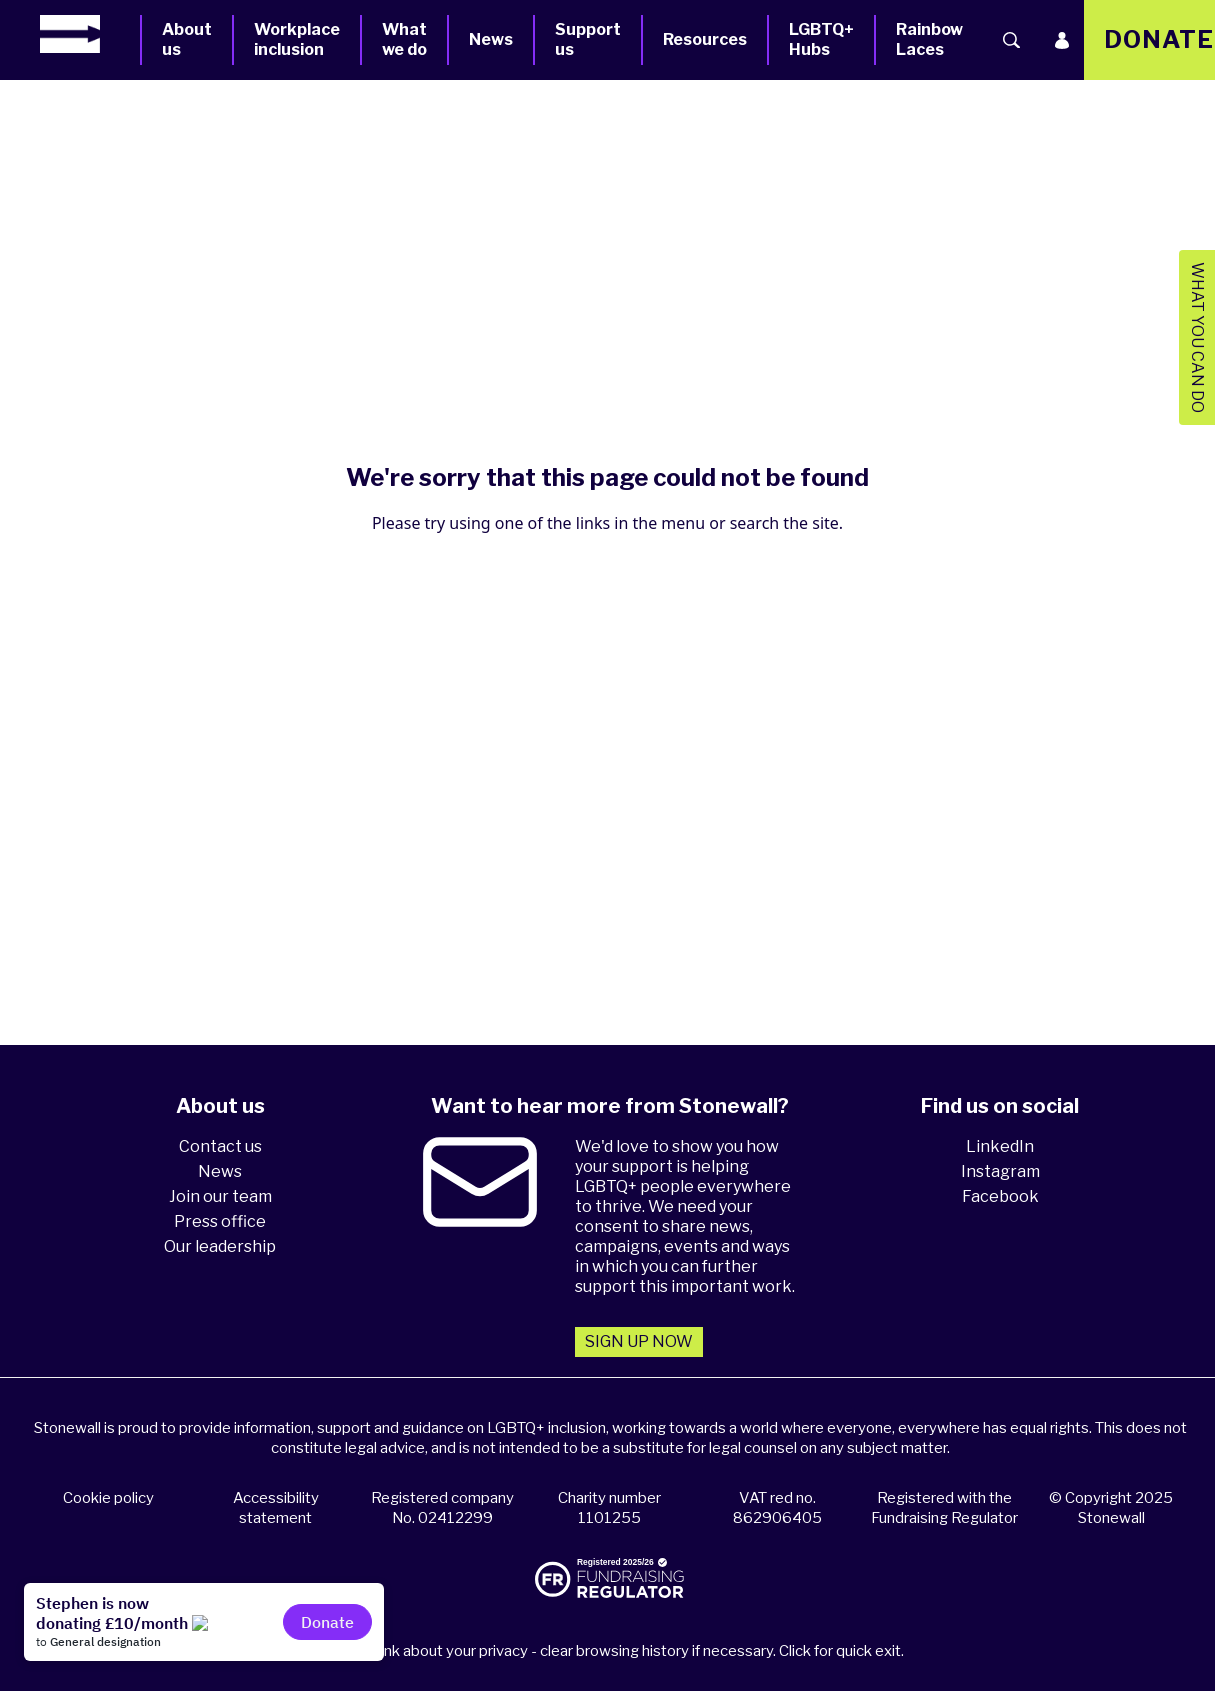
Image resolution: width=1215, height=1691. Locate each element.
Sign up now (639, 1341)
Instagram (1000, 1171)
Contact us (220, 1146)
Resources (705, 39)
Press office (220, 1221)
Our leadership (220, 1246)
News (491, 39)
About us (187, 39)
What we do (404, 39)
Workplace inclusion (297, 39)
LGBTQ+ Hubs (821, 39)
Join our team (220, 1196)
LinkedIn (1000, 1146)
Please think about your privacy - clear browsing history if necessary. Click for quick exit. (610, 1651)
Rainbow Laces (929, 39)
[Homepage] (90, 34)
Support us (588, 39)
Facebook (1000, 1196)
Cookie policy (108, 1498)
